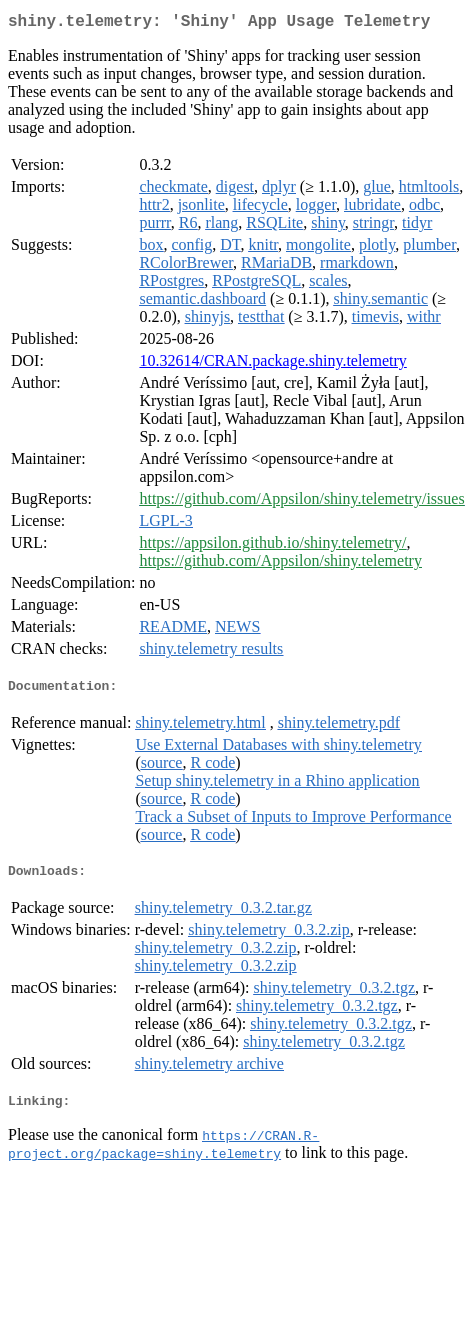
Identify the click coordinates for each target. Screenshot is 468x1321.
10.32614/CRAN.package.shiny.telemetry (272, 364)
